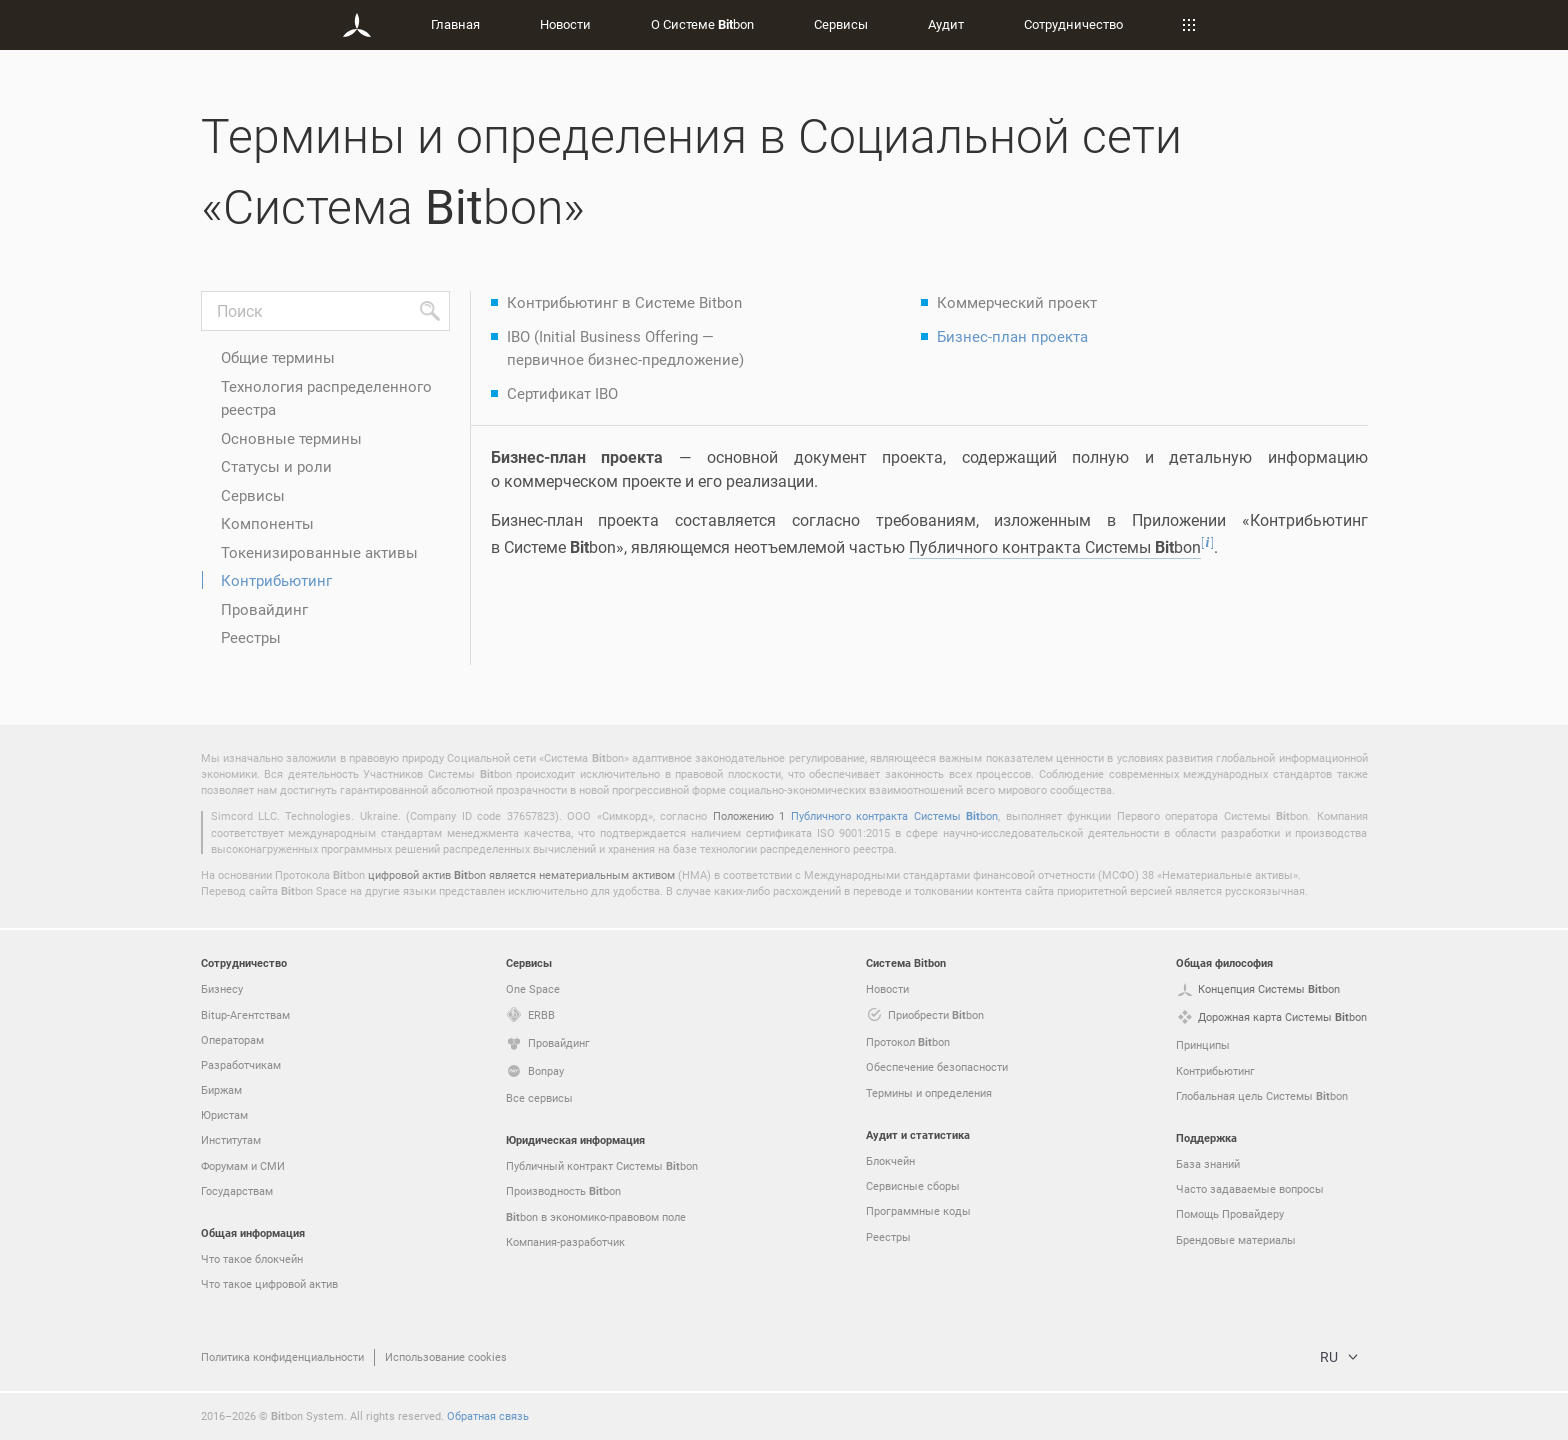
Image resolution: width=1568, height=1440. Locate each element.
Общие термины (278, 357)
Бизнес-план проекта (1012, 336)
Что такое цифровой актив (269, 1283)
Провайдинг (264, 609)
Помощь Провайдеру (1230, 1213)
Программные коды (918, 1210)
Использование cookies (446, 1356)
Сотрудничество (1073, 24)
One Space (533, 988)
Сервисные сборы (913, 1185)
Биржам (221, 1089)
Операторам (232, 1039)
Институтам (231, 1139)
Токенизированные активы (319, 552)
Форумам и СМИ (243, 1165)
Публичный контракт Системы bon (602, 1166)
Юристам (224, 1114)
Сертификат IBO (562, 393)
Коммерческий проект (1017, 302)
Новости (565, 24)
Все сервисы (539, 1097)
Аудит (946, 24)
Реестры (251, 637)
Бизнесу (222, 988)
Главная (455, 24)
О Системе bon (702, 24)
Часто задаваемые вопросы (1250, 1188)
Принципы (1203, 1044)
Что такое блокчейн (252, 1258)
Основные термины (291, 438)
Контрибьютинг (276, 580)
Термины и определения (929, 1092)
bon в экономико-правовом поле (596, 1217)
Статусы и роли (276, 466)
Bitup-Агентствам (245, 1014)
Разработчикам (241, 1064)
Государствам (237, 1190)
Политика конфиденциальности (282, 1356)
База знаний (1208, 1163)
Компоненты (267, 523)
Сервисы (841, 24)
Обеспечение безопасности (937, 1066)
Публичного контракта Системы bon (894, 815)
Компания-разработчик (565, 1241)
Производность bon (563, 1191)
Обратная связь (488, 1415)
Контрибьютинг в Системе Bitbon (624, 302)
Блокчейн (890, 1160)
